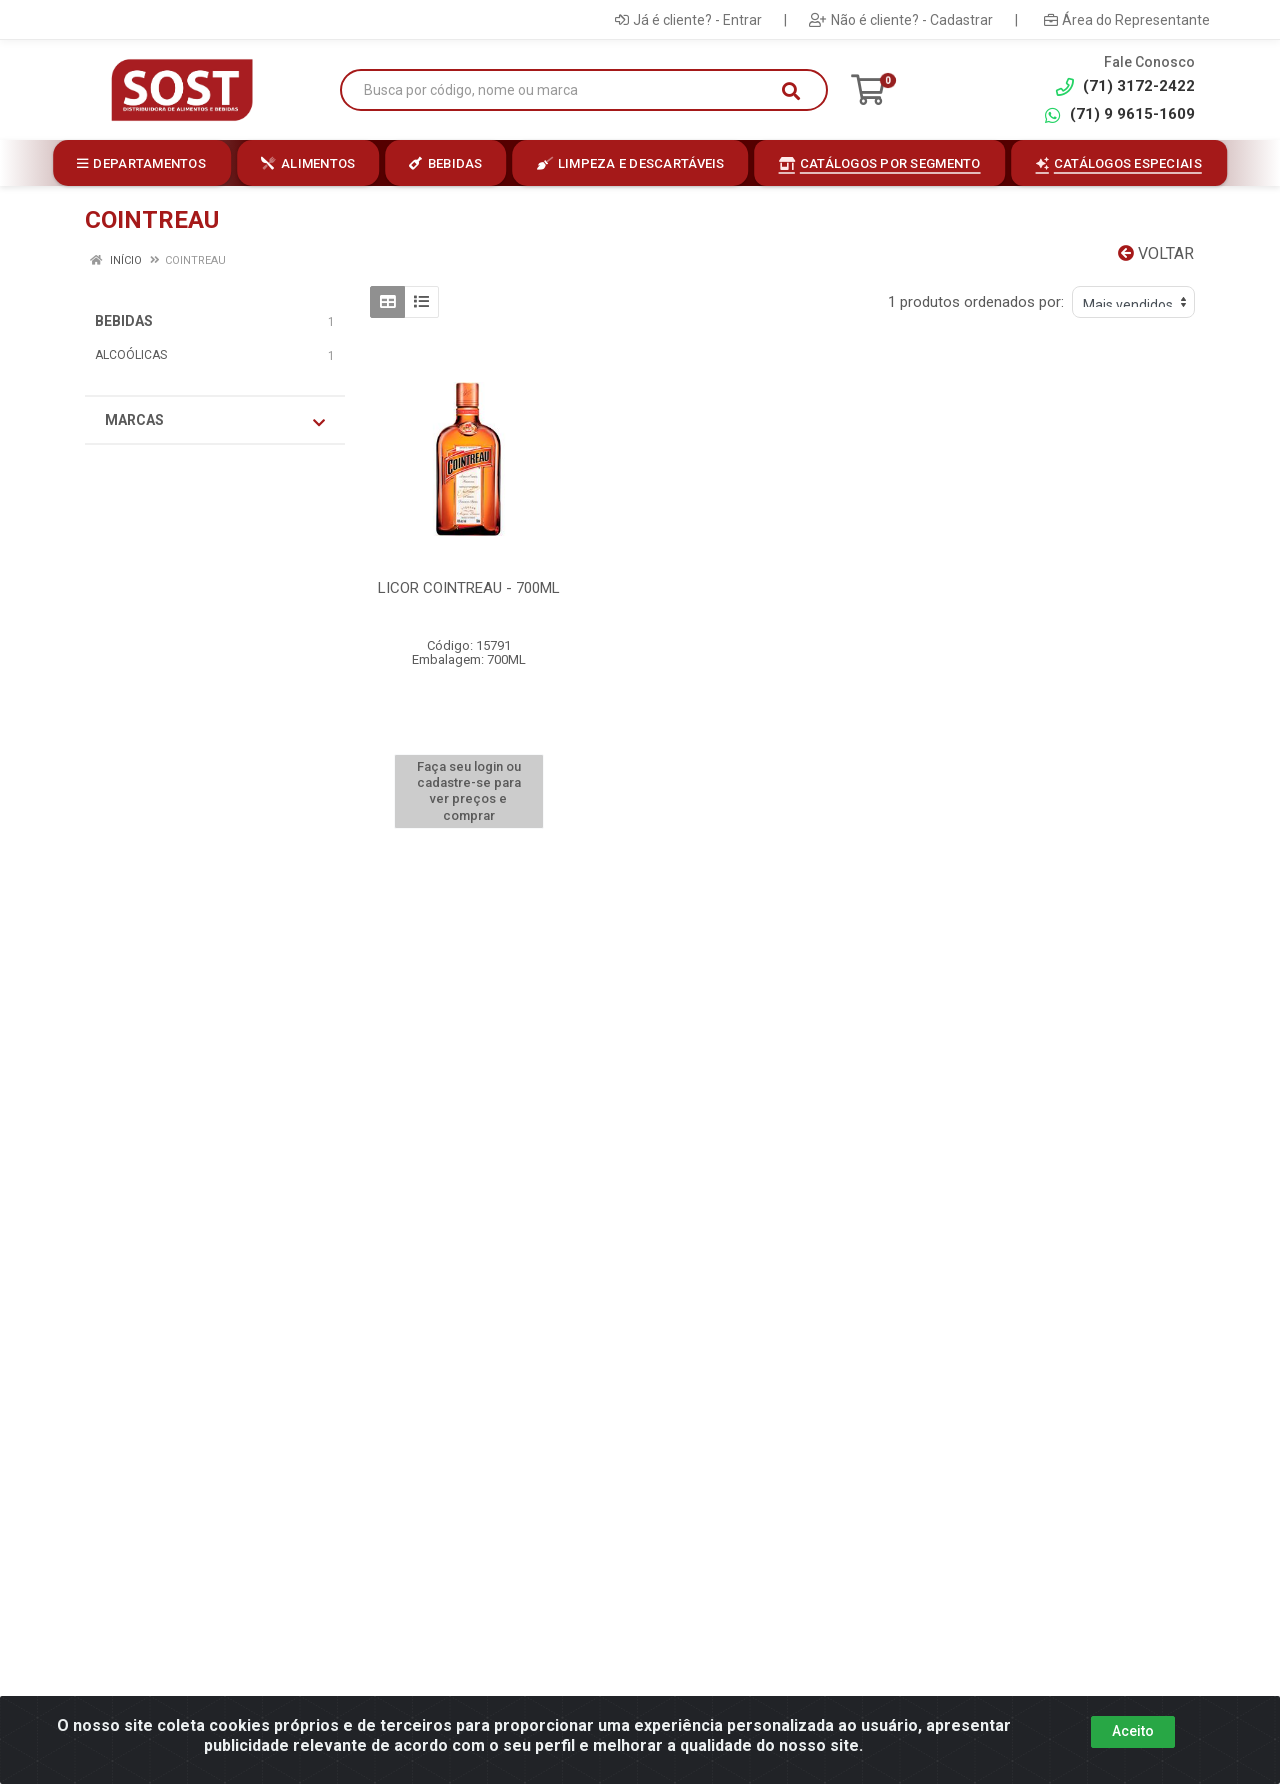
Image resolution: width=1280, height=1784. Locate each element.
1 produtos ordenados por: (976, 302)
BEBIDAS (124, 321)
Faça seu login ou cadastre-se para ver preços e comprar (469, 791)
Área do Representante (1127, 20)
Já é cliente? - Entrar (688, 20)
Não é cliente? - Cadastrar (901, 20)
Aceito (1133, 1731)
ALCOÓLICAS (131, 355)
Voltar (1156, 253)
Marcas (215, 421)
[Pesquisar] (791, 91)
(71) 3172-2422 (1125, 86)
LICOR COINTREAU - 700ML (469, 588)
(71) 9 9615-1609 (1119, 114)
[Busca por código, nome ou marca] (563, 90)
